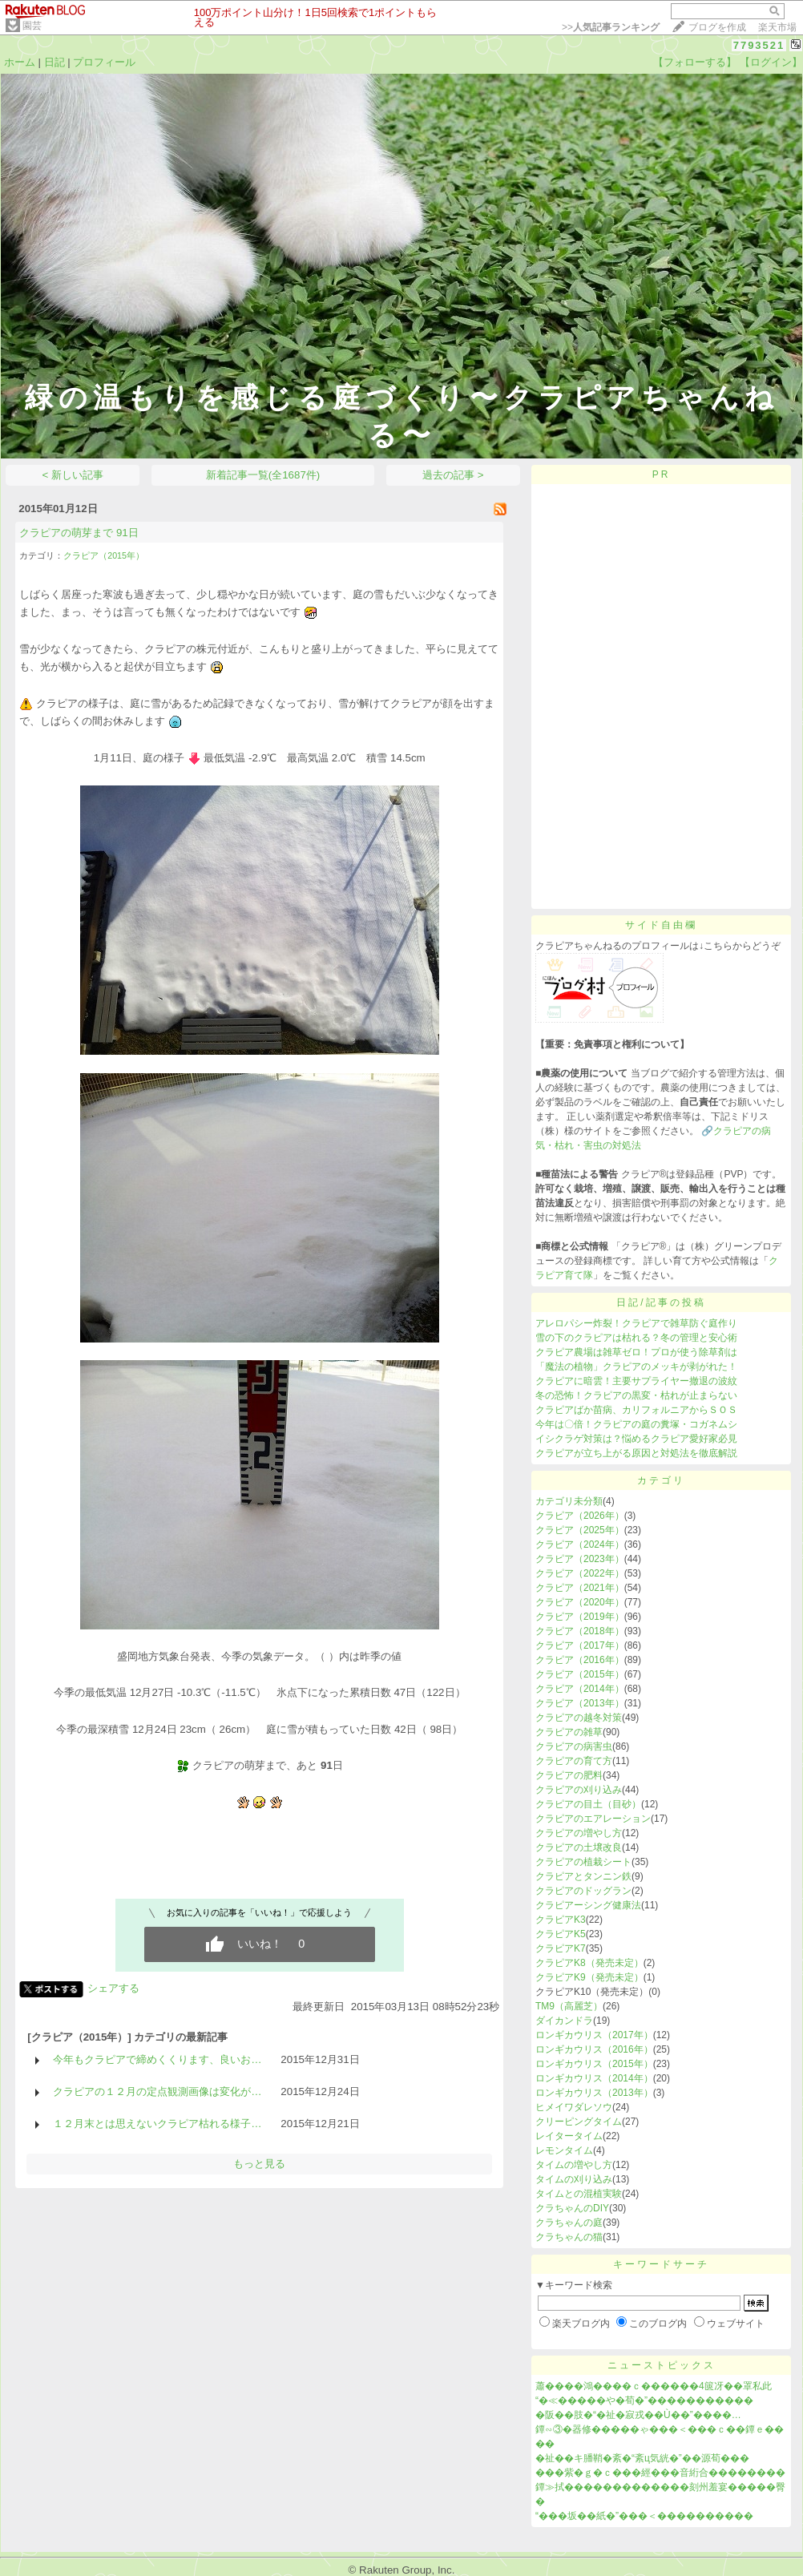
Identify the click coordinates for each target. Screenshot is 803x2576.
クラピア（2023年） (579, 1559)
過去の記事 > (453, 475)
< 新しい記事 (73, 475)
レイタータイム (569, 2136)
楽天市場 (777, 27)
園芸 (32, 25)
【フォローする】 (694, 62)
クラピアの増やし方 (578, 1833)
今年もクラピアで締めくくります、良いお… (157, 2059)
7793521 (759, 45)
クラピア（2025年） (579, 1530)
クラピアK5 (560, 1934)
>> (611, 27)
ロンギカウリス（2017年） (594, 2035)
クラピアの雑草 (569, 1732)
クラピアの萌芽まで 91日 (79, 533)
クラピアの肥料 (569, 1775)
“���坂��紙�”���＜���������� (644, 2515)
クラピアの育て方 (573, 1760)
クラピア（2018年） (579, 1631)
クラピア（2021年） (579, 1587)
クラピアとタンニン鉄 (583, 1876)
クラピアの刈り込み (578, 1789)
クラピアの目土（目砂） (588, 1804)
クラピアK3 (560, 1919)
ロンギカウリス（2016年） (594, 2049)
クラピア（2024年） (579, 1544)
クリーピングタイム (578, 2121)
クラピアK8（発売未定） (589, 1962)
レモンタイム (564, 2150)
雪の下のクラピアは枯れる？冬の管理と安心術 (636, 1337)
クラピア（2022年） (579, 1573)
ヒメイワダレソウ (573, 2107)
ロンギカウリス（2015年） (594, 2063)
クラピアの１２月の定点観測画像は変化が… (157, 2091)
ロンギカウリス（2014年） (594, 2078)
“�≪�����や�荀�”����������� (644, 2400)
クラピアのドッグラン (583, 1890)
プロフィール (104, 62)
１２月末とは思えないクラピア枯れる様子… (157, 2124)
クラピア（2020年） (579, 1602)
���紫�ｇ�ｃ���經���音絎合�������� (660, 2472)
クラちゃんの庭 (569, 2222)
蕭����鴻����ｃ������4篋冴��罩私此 (653, 2386)
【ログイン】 (771, 62)
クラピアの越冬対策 (578, 1717)
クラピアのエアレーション (593, 1818)
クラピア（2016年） (579, 1660)
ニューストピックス (661, 2365)
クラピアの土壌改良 (578, 1847)
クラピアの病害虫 (573, 1746)
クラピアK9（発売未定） (589, 1977)
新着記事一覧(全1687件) (263, 475)
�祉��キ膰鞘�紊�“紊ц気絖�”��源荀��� (642, 2458)
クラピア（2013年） (579, 1703)
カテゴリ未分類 (569, 1501)
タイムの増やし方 (573, 2164)
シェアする (113, 1988)
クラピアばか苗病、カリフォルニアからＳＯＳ (636, 1409)
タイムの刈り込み (573, 2179)
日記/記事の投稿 (660, 1302)
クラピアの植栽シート (583, 1861)
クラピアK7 (560, 1948)
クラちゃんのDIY (572, 2208)
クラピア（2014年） (579, 1688)
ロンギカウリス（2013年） (594, 2092)
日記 (54, 62)
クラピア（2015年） (103, 555)
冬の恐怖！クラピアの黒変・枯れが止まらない (636, 1395)
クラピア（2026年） (579, 1515)
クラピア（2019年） (579, 1616)
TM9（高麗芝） (569, 2006)
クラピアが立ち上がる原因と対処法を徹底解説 (636, 1453)
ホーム (19, 62)
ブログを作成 (717, 27)
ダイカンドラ (564, 2020)
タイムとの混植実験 (578, 2193)
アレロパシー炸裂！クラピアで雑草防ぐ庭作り (636, 1323)
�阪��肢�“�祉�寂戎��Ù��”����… (638, 2415)
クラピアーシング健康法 (588, 1905)
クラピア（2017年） (579, 1645)
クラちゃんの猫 (569, 2237)
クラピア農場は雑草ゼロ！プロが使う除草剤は (636, 1352)
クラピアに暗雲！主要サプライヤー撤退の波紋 (636, 1381)
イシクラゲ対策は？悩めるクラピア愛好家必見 (636, 1438)
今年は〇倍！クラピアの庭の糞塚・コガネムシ (636, 1424)
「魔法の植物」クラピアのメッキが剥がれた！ (636, 1366)
